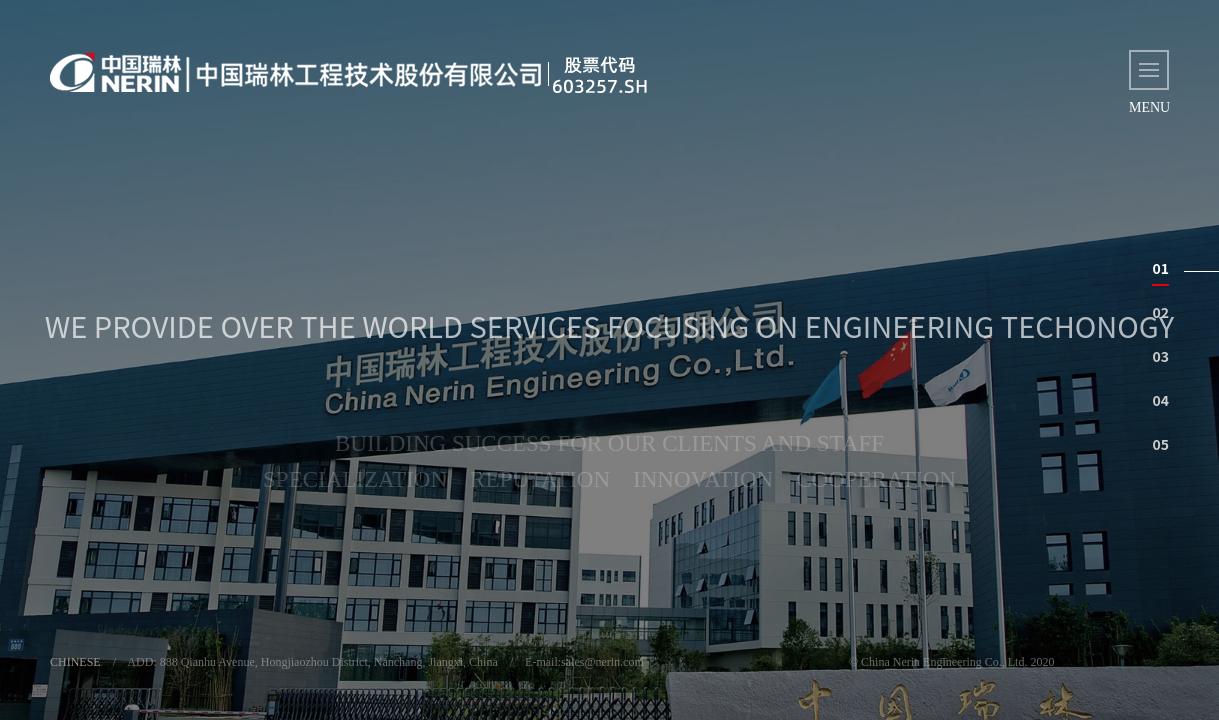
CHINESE (75, 662)
